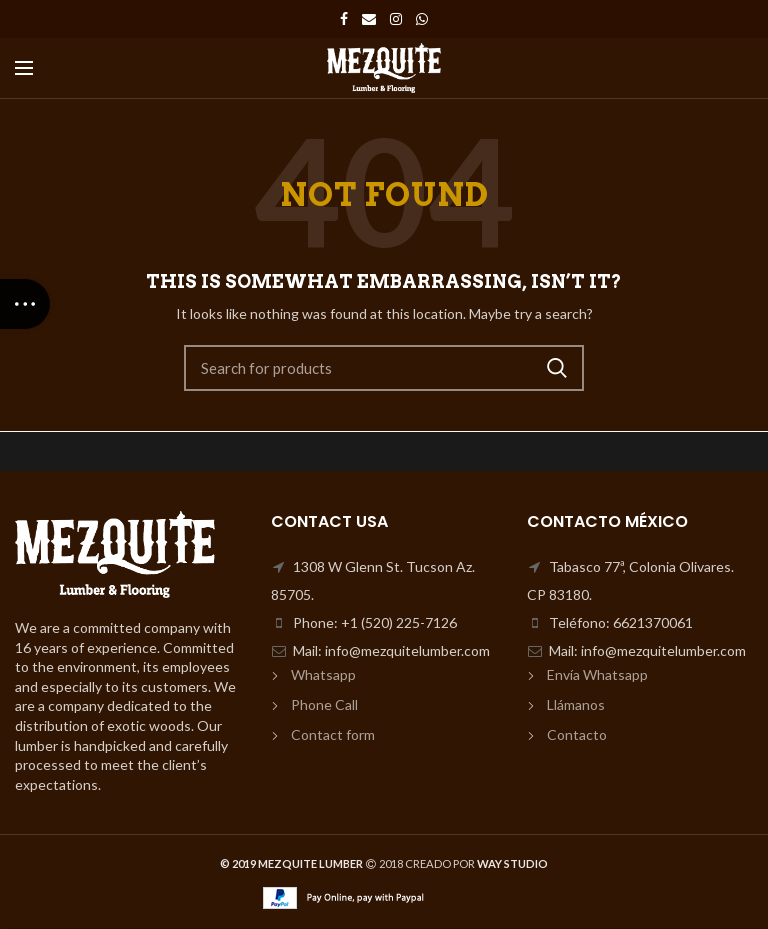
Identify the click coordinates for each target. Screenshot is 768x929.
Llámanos (576, 704)
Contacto (577, 734)
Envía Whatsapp (597, 674)
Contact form (333, 734)
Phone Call (324, 704)
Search (557, 368)
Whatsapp (323, 674)
